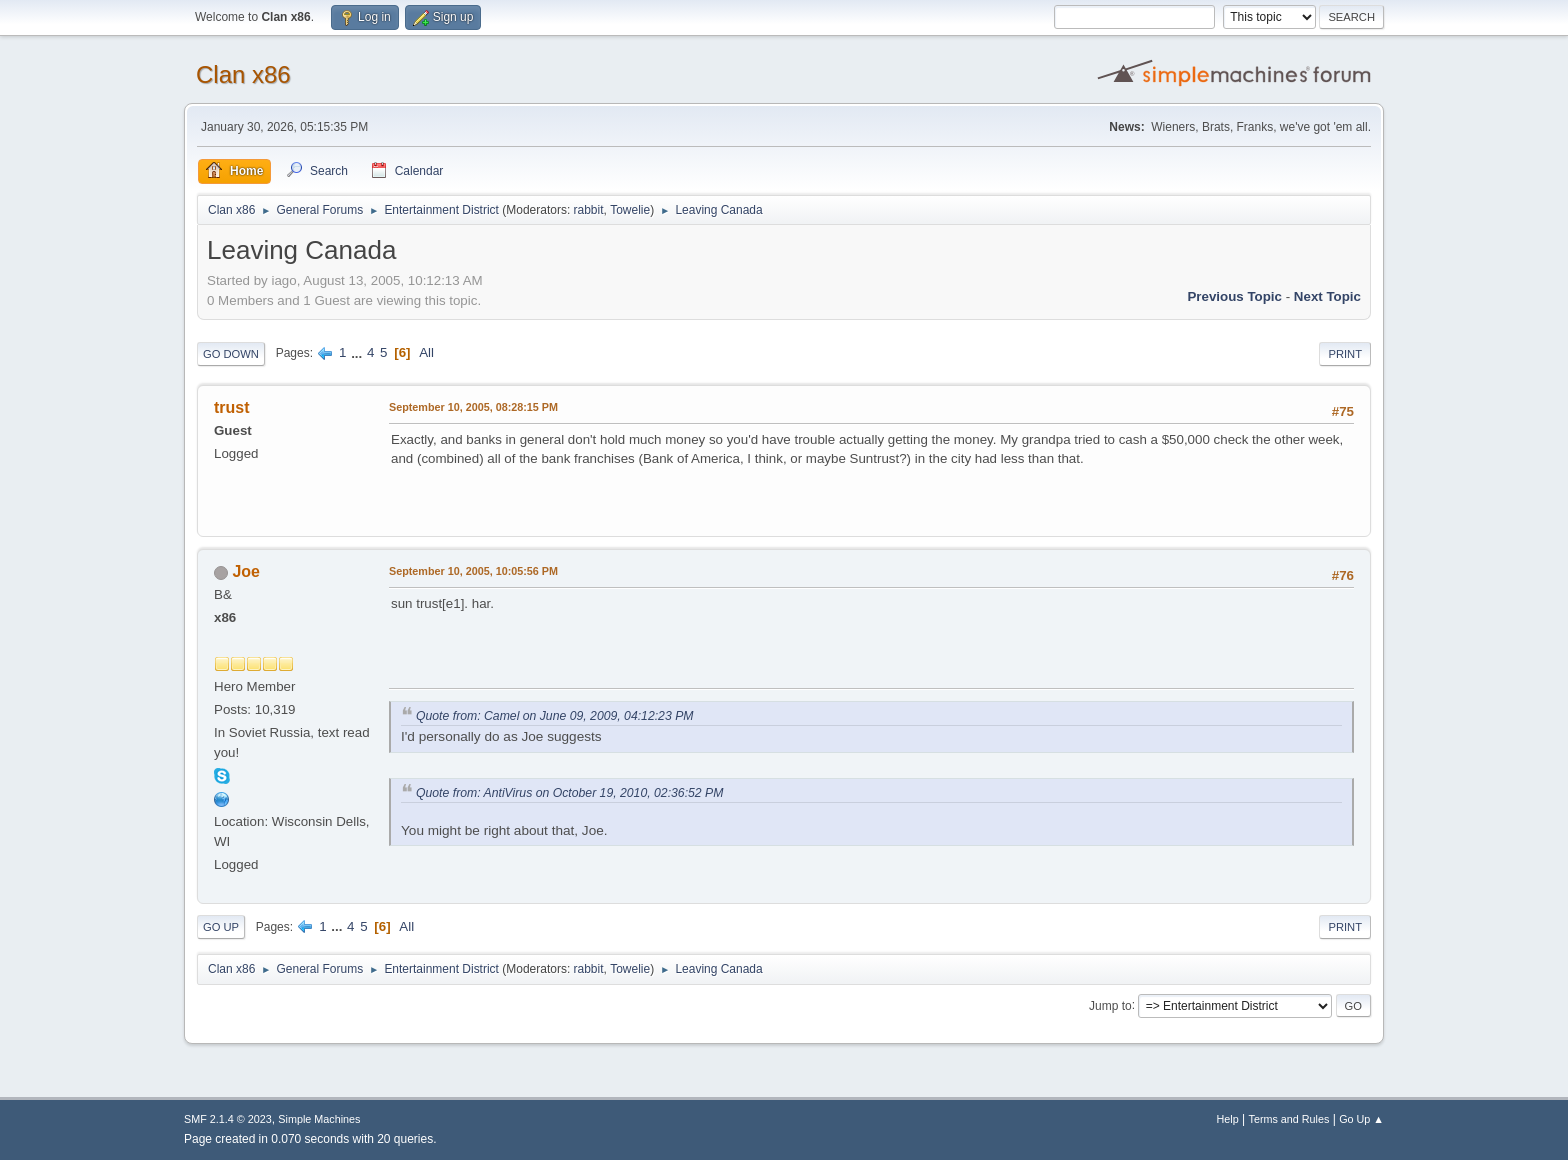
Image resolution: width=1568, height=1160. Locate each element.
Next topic (1327, 296)
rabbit (589, 210)
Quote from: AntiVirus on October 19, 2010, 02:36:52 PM (569, 793)
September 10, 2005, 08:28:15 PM (473, 407)
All (426, 352)
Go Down (231, 354)
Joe (246, 571)
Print (1345, 354)
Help (1228, 1119)
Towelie (630, 210)
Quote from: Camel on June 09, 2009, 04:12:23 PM (554, 716)
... (358, 352)
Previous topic (1234, 296)
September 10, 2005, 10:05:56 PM (473, 571)
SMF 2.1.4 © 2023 (228, 1119)
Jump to (1110, 1005)
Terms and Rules (1289, 1119)
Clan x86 (243, 74)
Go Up (221, 927)
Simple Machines (319, 1119)
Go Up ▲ (1361, 1119)
